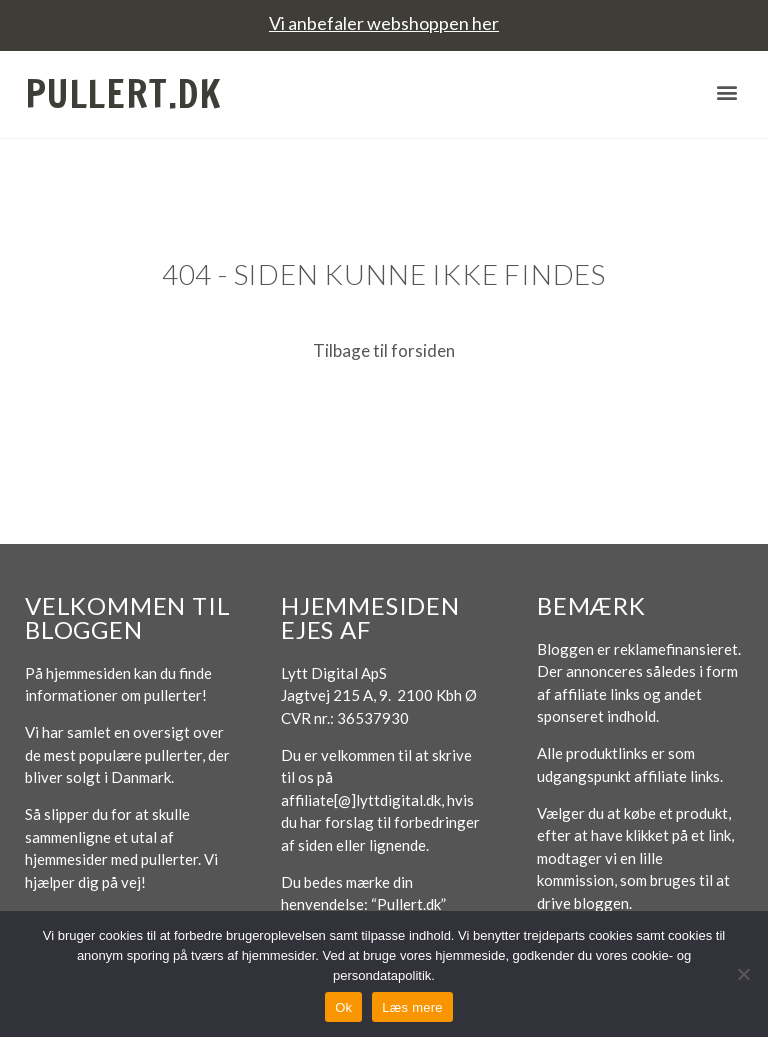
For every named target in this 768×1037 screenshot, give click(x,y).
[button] (726, 91)
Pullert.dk (123, 94)
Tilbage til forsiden (384, 350)
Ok (343, 1007)
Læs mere (412, 1007)
